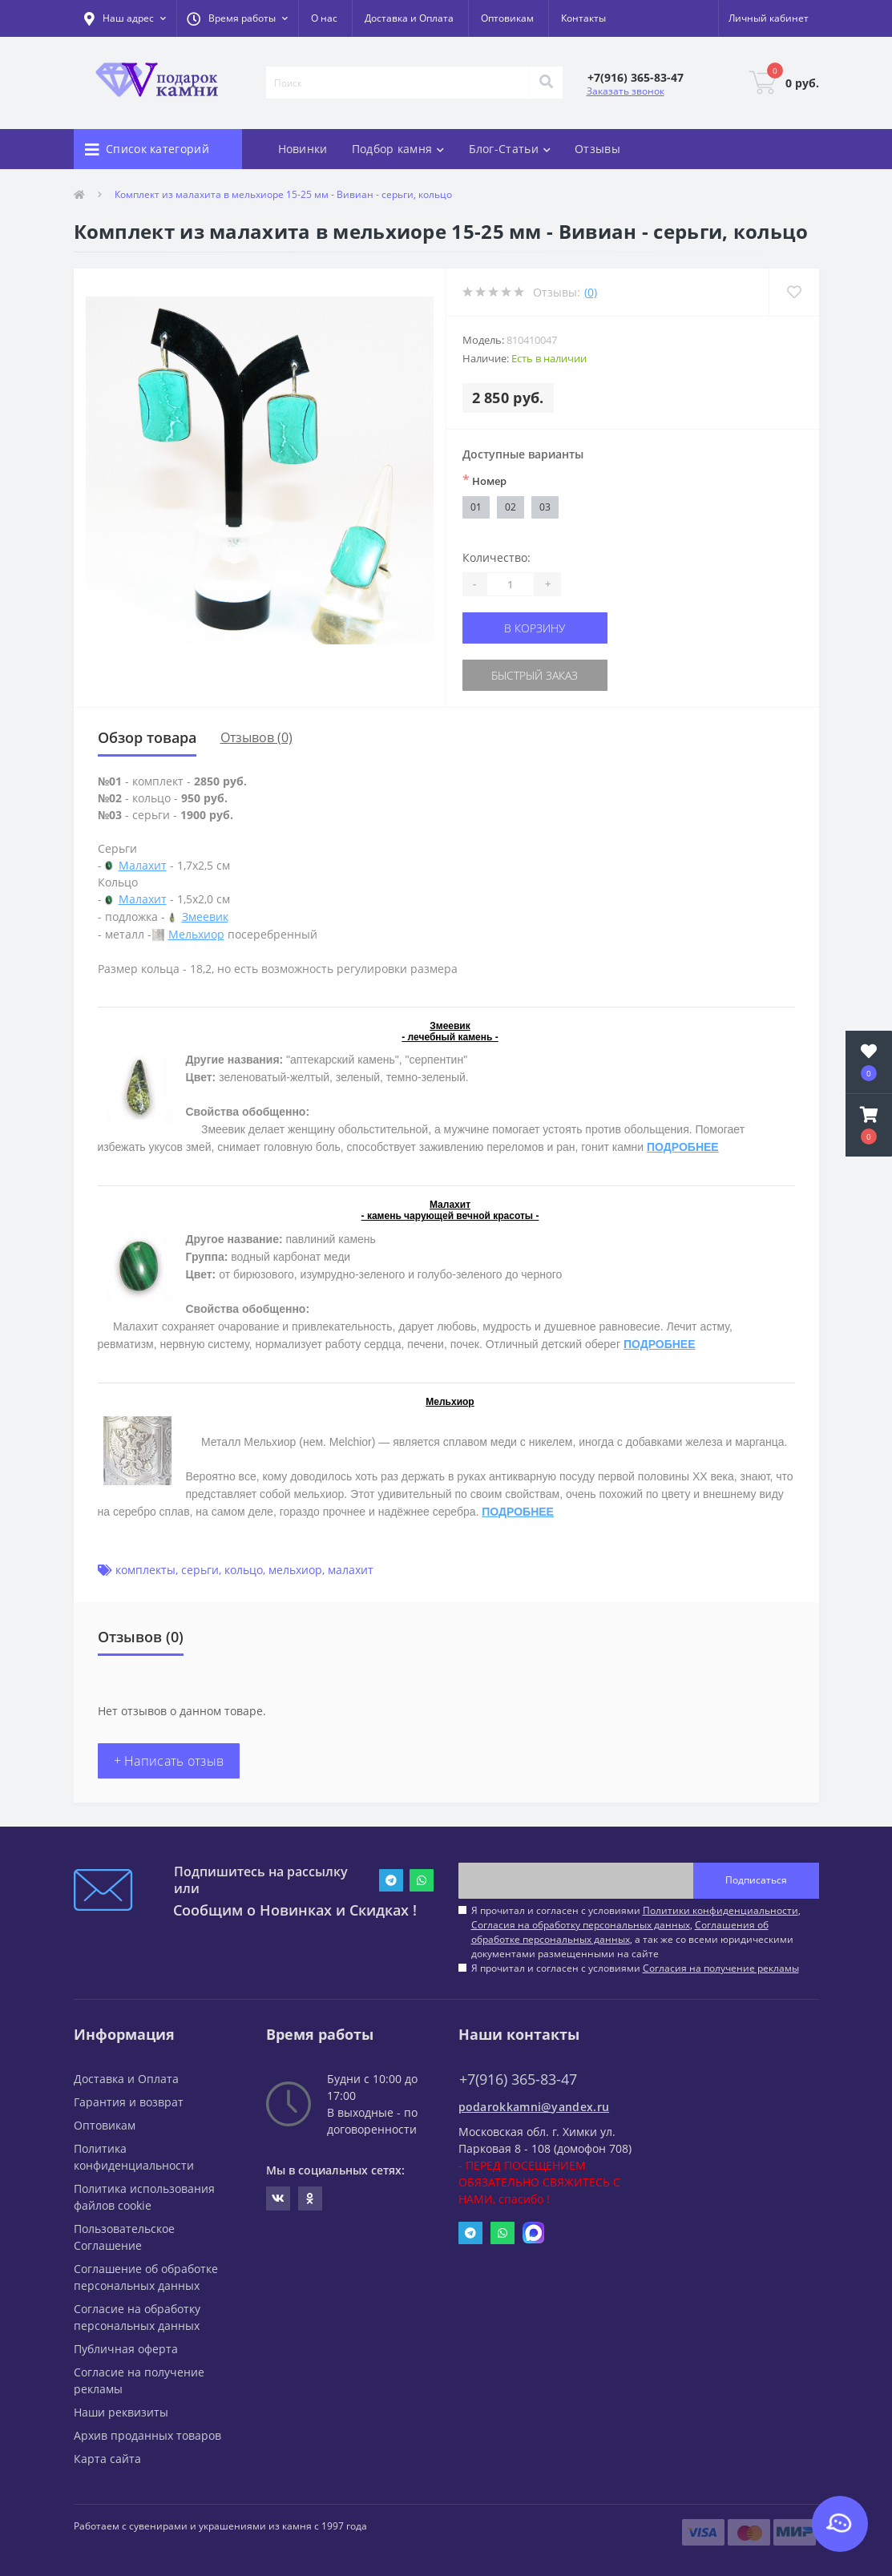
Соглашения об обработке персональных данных (620, 1932)
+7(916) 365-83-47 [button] (518, 2079)
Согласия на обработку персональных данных (580, 1925)
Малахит (143, 865)
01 (476, 507)
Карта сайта (107, 2458)
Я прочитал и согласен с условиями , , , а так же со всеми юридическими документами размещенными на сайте (636, 1932)
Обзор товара (147, 737)
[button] (237, 18)
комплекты (145, 1569)
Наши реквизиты (121, 2412)
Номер (484, 480)
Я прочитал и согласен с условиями (635, 1968)
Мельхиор (196, 934)
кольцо (243, 1569)
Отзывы (597, 148)
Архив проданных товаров (147, 2435)
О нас (324, 18)
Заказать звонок (625, 91)
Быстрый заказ (534, 675)
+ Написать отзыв (169, 1761)
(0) (590, 292)
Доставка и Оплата (409, 18)
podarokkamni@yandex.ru (534, 2106)
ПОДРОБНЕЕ (683, 1147)
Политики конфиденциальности (720, 1910)
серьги (200, 1569)
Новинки (303, 148)
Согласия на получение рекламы (721, 1968)
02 (510, 507)
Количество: (496, 557)
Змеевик (205, 916)
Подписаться (756, 1880)
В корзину (534, 628)
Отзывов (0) (256, 737)
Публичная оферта (126, 2348)
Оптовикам (507, 18)
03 (545, 507)
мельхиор (295, 1569)
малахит (350, 1569)
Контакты (583, 18)
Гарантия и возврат (129, 2102)
